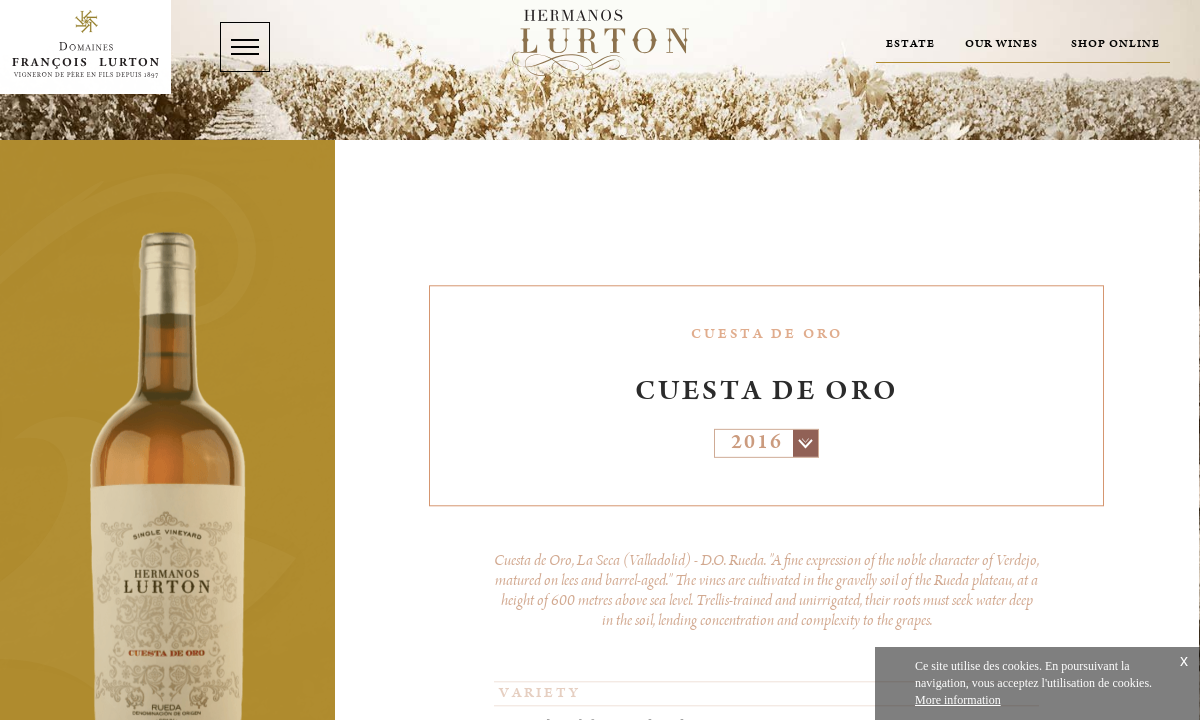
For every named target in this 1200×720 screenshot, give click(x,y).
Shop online (1115, 44)
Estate (910, 44)
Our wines (1001, 44)
